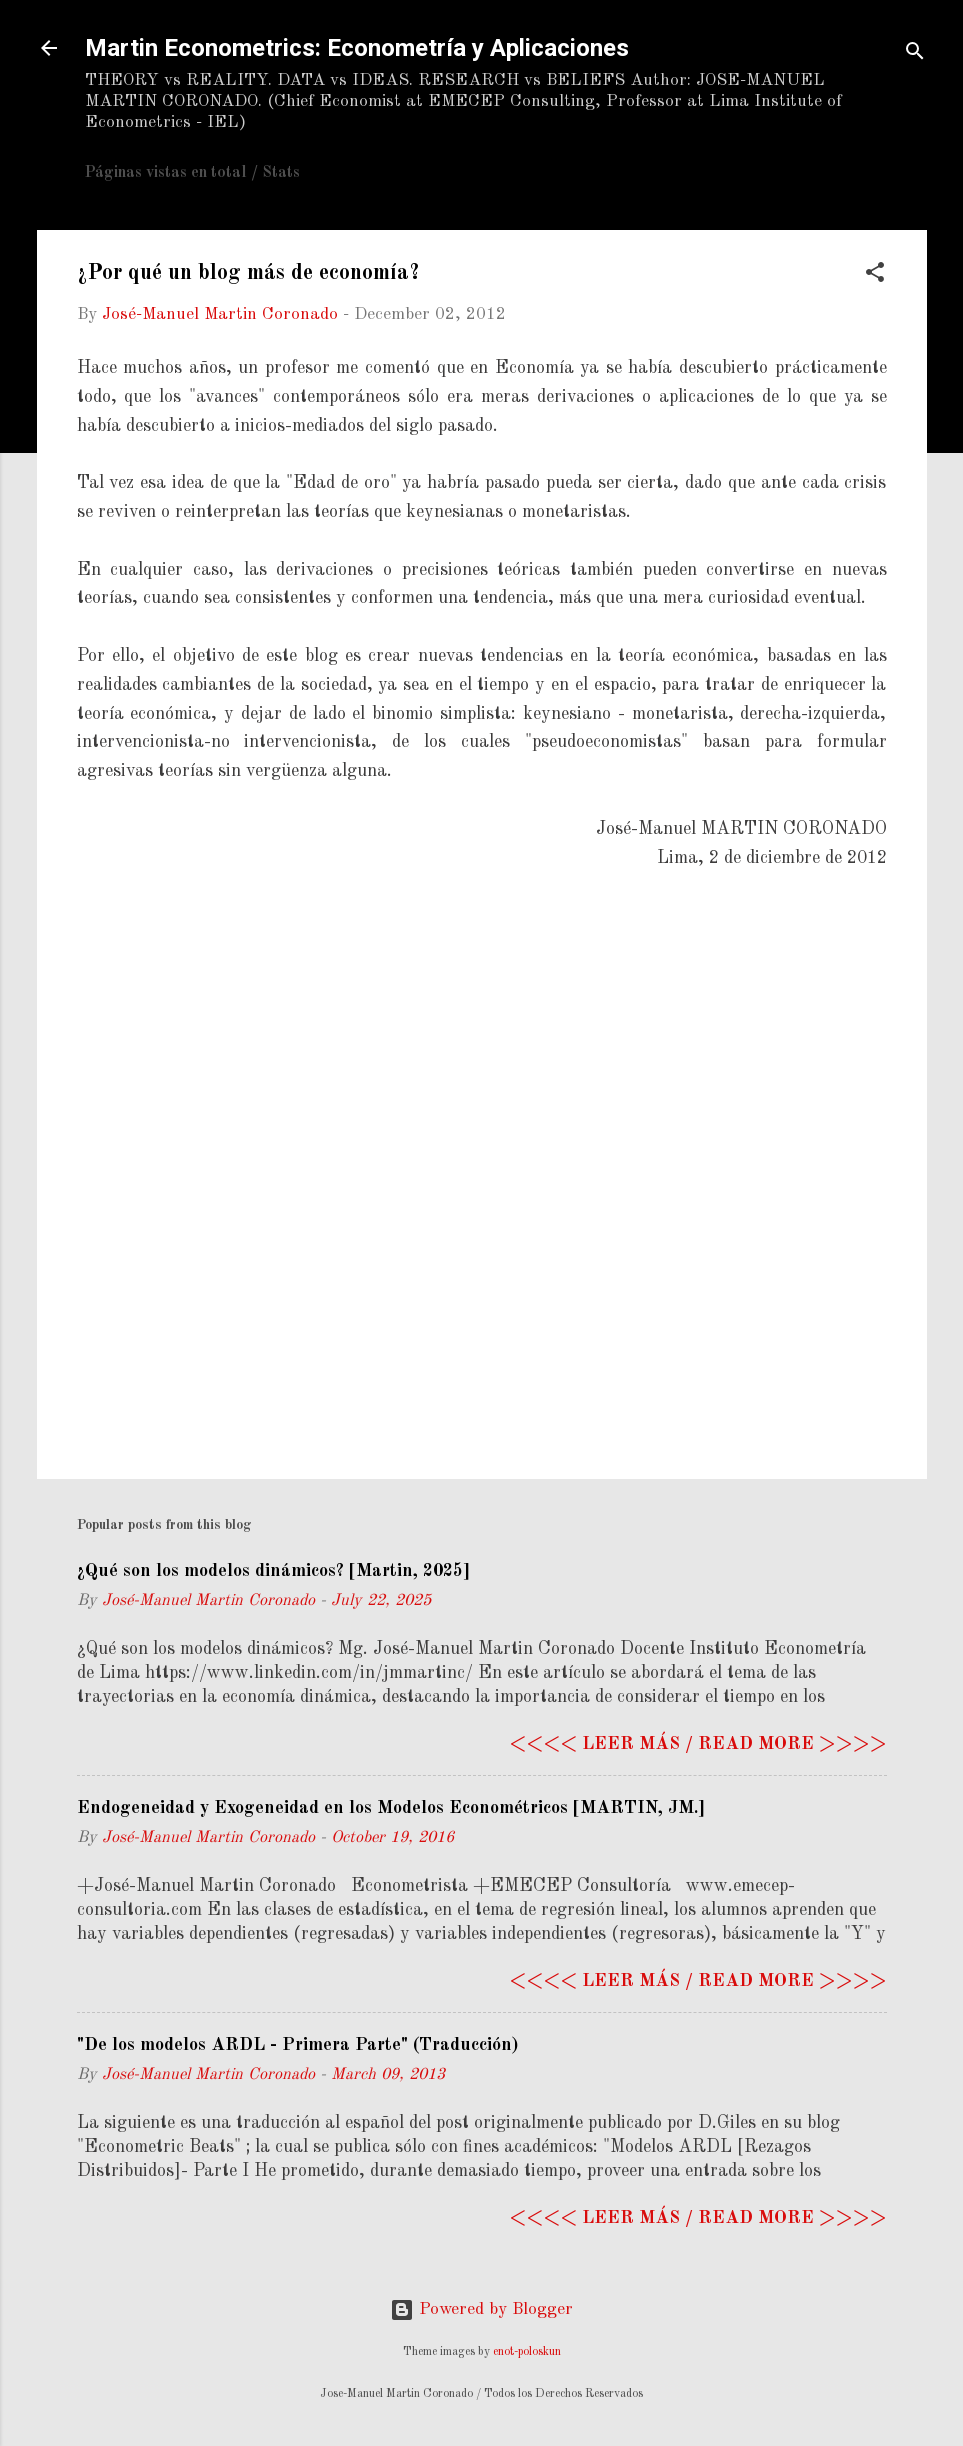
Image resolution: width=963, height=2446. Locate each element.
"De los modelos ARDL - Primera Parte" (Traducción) (297, 2045)
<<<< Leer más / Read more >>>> (698, 1744)
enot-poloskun (527, 2352)
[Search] (915, 54)
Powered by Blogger (481, 2309)
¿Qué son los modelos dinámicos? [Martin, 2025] (273, 1571)
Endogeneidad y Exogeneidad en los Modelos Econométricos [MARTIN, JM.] (391, 1808)
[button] (875, 276)
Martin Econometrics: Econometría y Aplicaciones (357, 48)
